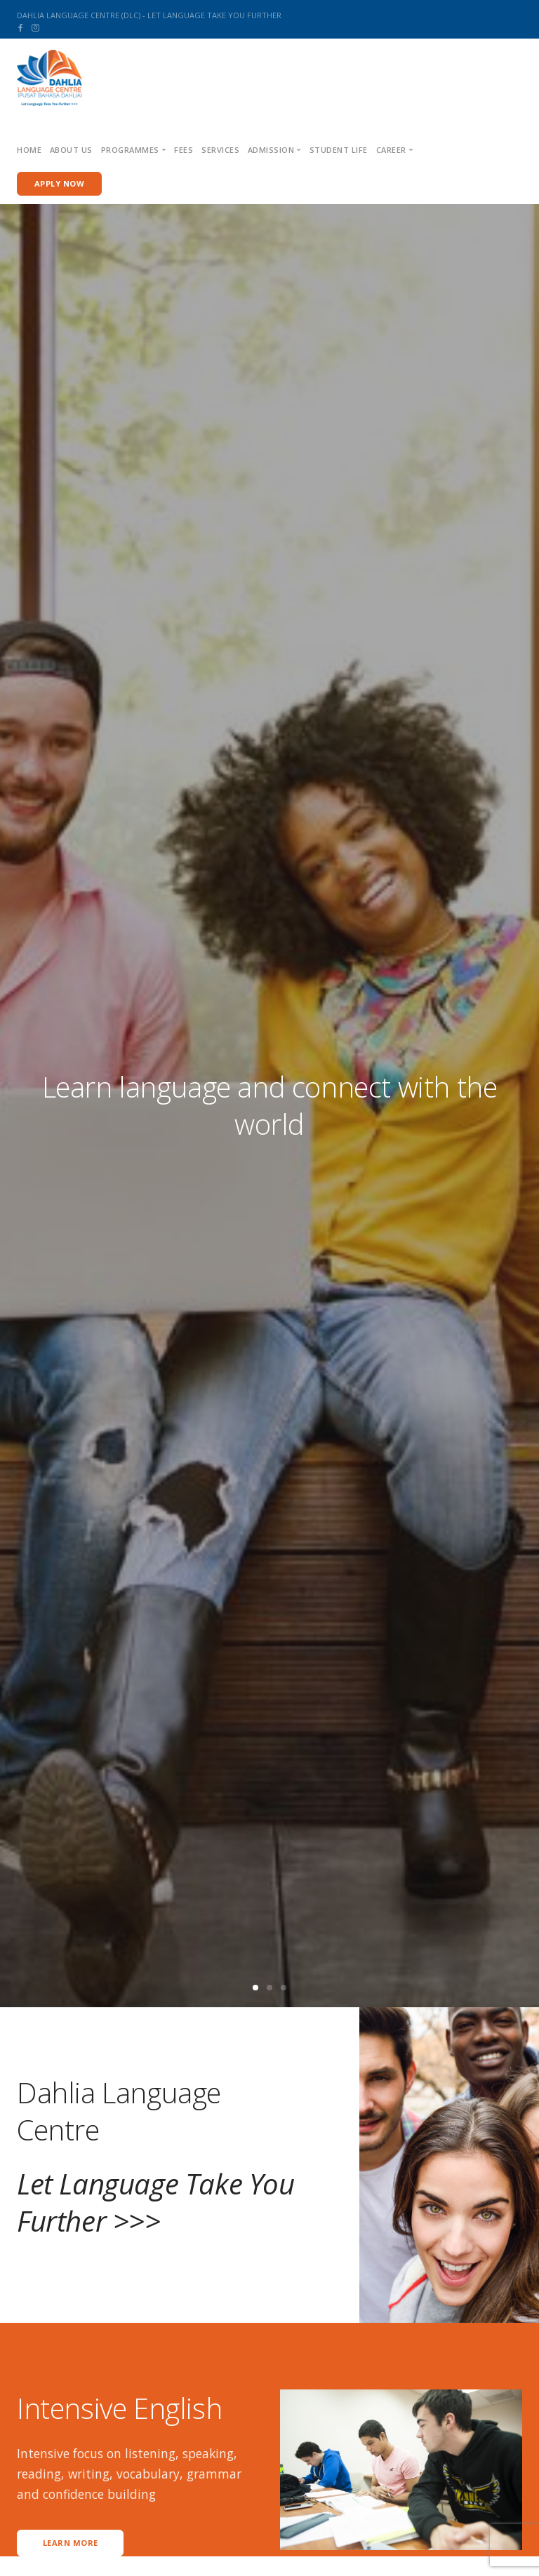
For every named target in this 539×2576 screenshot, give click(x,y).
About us (71, 149)
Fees (183, 149)
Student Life (339, 149)
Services (220, 149)
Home (29, 149)
